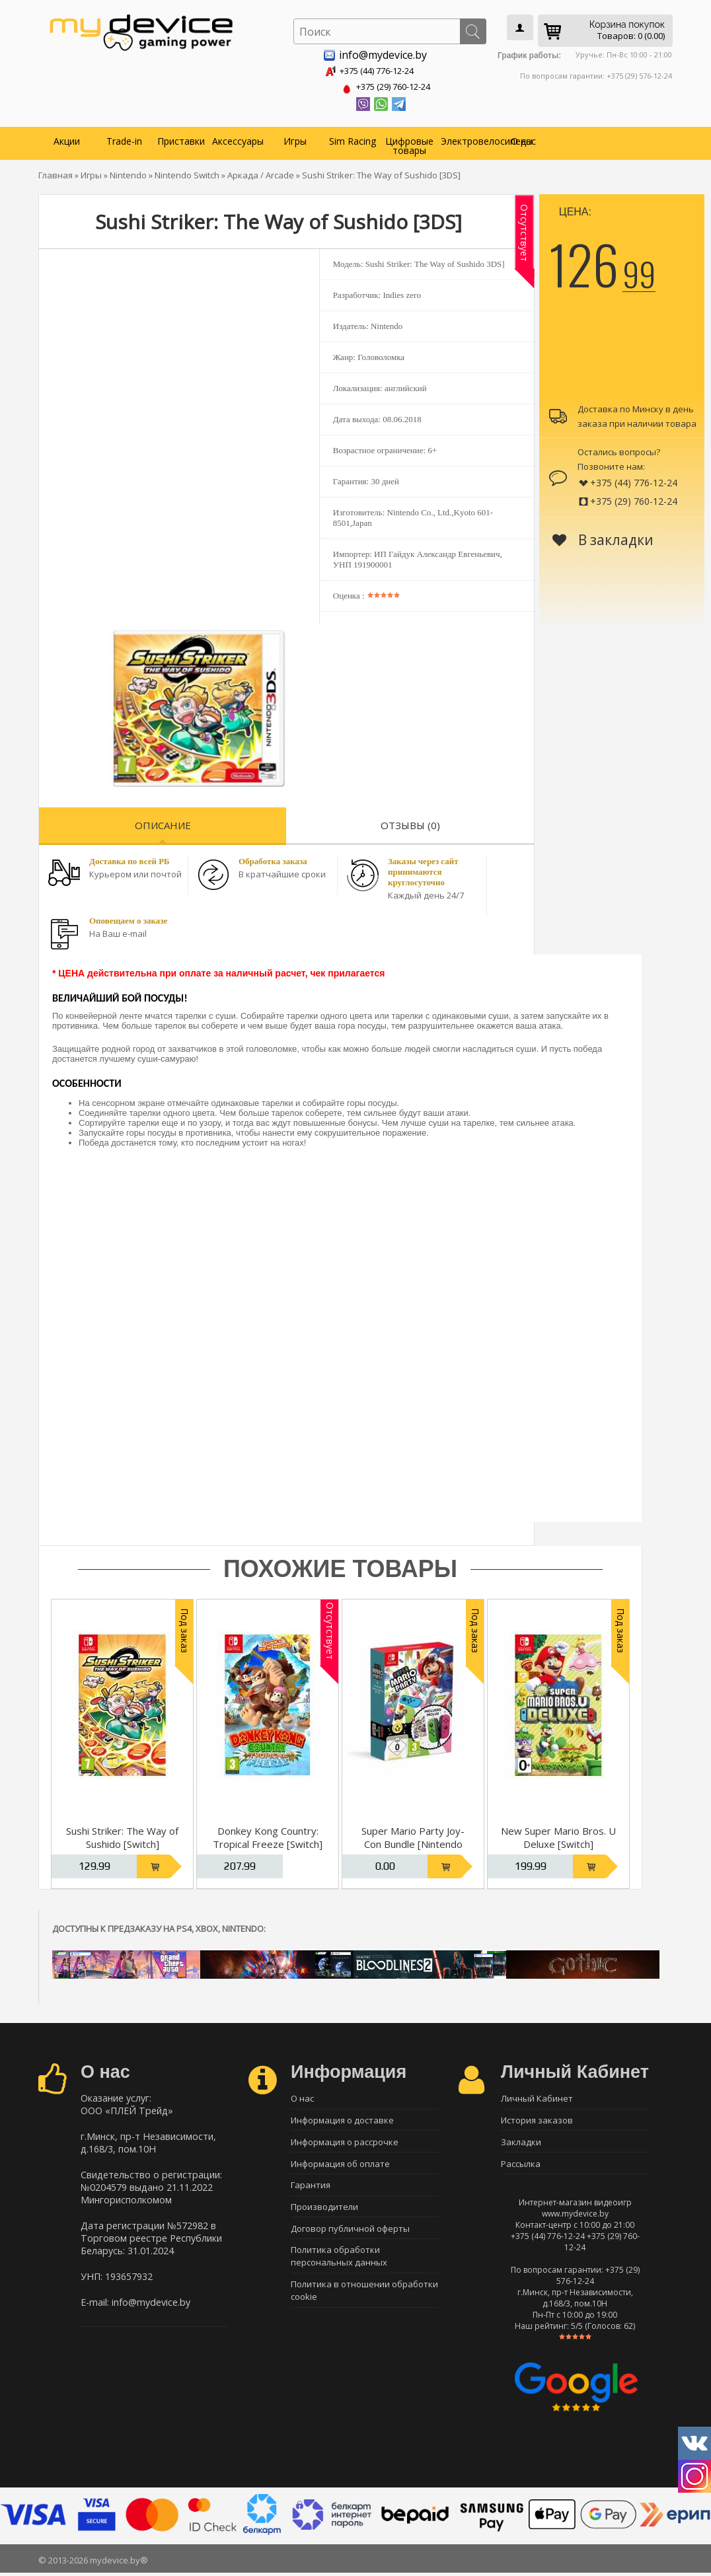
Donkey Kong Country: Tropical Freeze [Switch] (267, 1835)
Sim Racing (352, 138)
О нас (523, 138)
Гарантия (310, 2189)
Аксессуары (238, 138)
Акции (67, 138)
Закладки (521, 2143)
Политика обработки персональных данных (339, 2264)
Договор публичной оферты (350, 2235)
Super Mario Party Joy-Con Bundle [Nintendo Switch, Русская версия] (413, 1841)
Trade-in (124, 138)
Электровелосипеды (468, 138)
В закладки (603, 537)
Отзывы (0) (410, 822)
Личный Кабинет (537, 2096)
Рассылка (521, 2166)
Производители (324, 2212)
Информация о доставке (342, 2119)
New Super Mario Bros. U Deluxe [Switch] (558, 1835)
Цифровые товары (409, 143)
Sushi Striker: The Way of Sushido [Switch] (122, 1835)
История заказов (537, 2119)
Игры (295, 138)
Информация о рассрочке (344, 2143)
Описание (163, 822)
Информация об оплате (340, 2166)
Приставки (181, 138)
